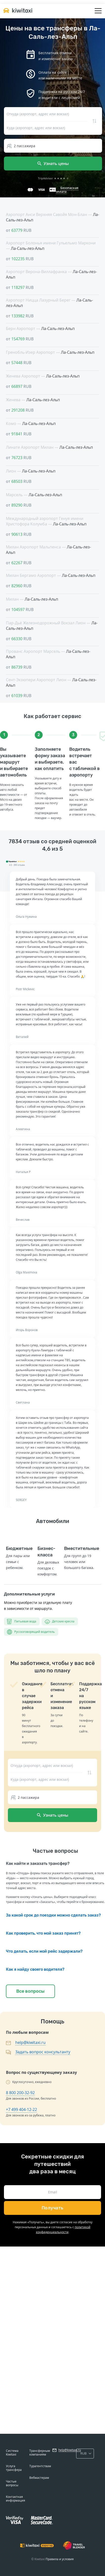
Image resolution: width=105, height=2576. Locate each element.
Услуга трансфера (14, 2468)
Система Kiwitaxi (12, 2453)
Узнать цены (53, 163)
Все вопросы (30, 1991)
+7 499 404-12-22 (21, 2109)
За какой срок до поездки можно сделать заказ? (53, 1915)
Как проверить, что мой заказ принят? (43, 1933)
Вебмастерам (39, 2478)
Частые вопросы (12, 2483)
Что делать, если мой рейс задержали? (44, 1951)
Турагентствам (40, 2466)
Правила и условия (60, 2559)
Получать (53, 2208)
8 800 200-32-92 (20, 2092)
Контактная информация (15, 2499)
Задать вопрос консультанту (42, 2052)
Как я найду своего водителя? (35, 1969)
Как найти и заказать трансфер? (38, 1863)
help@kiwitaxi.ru (30, 2042)
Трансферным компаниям (39, 2453)
